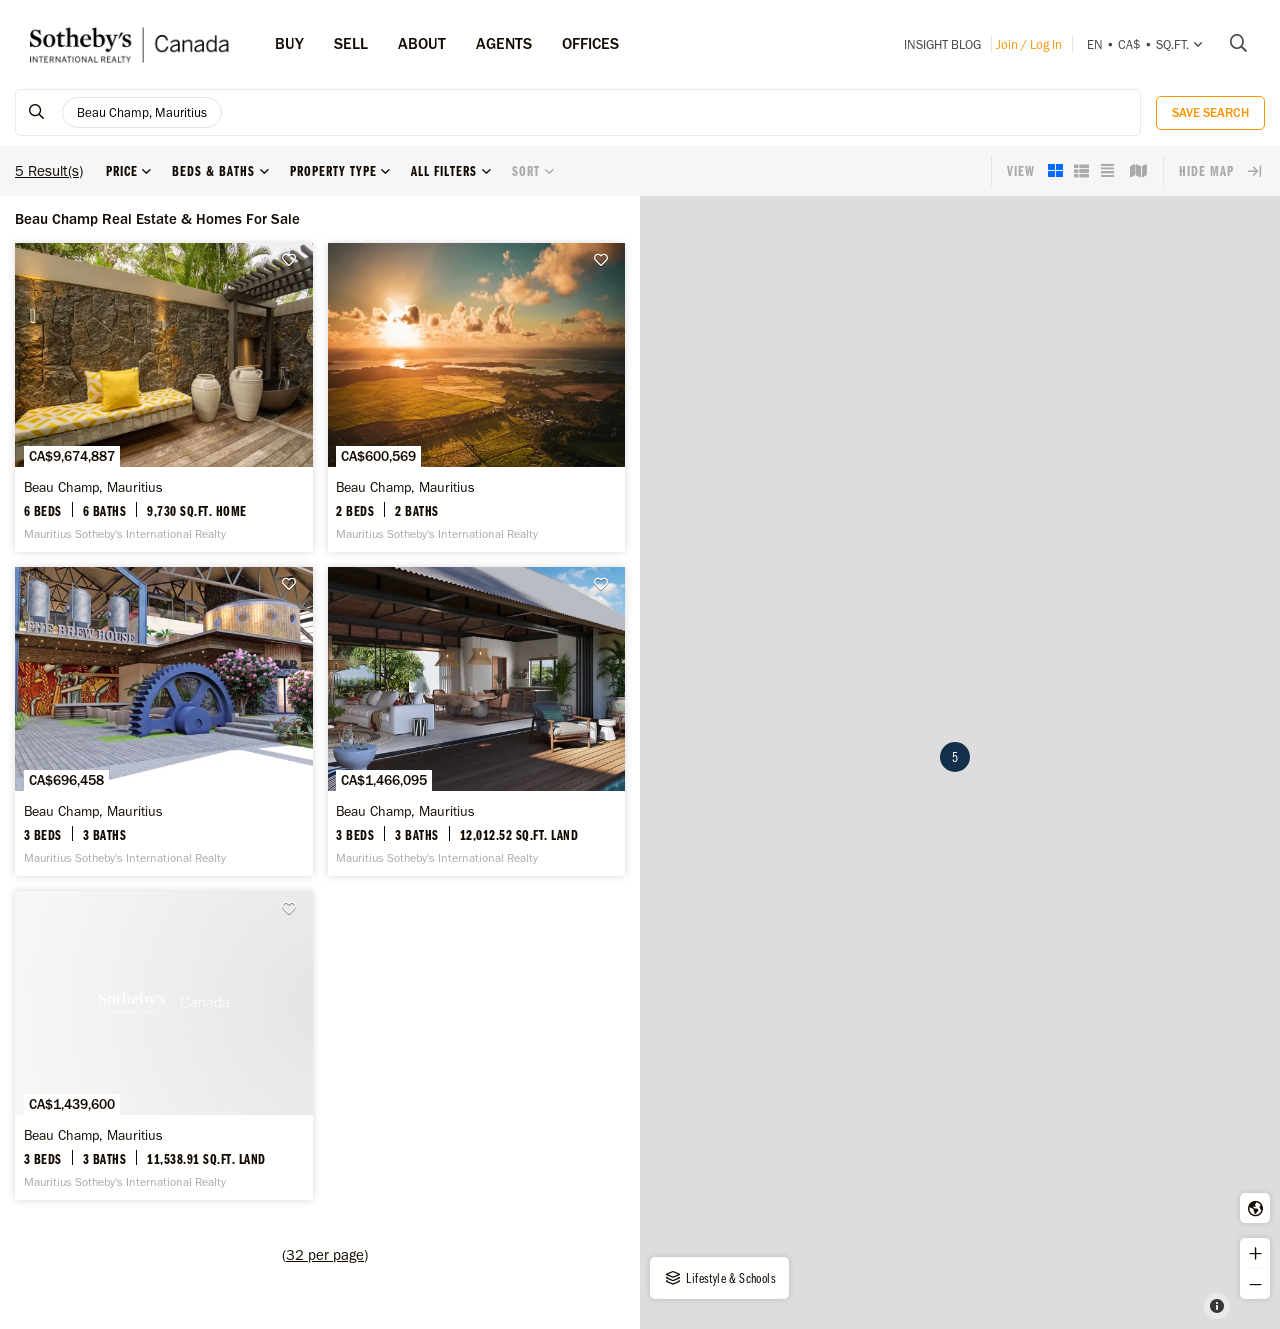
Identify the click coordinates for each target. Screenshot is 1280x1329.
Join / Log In (1029, 44)
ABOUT (422, 43)
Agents (504, 43)
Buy (289, 43)
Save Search (1210, 112)
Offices (590, 43)
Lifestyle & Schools (719, 1278)
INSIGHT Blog (942, 44)
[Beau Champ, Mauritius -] (164, 397)
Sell (351, 43)
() (325, 1255)
